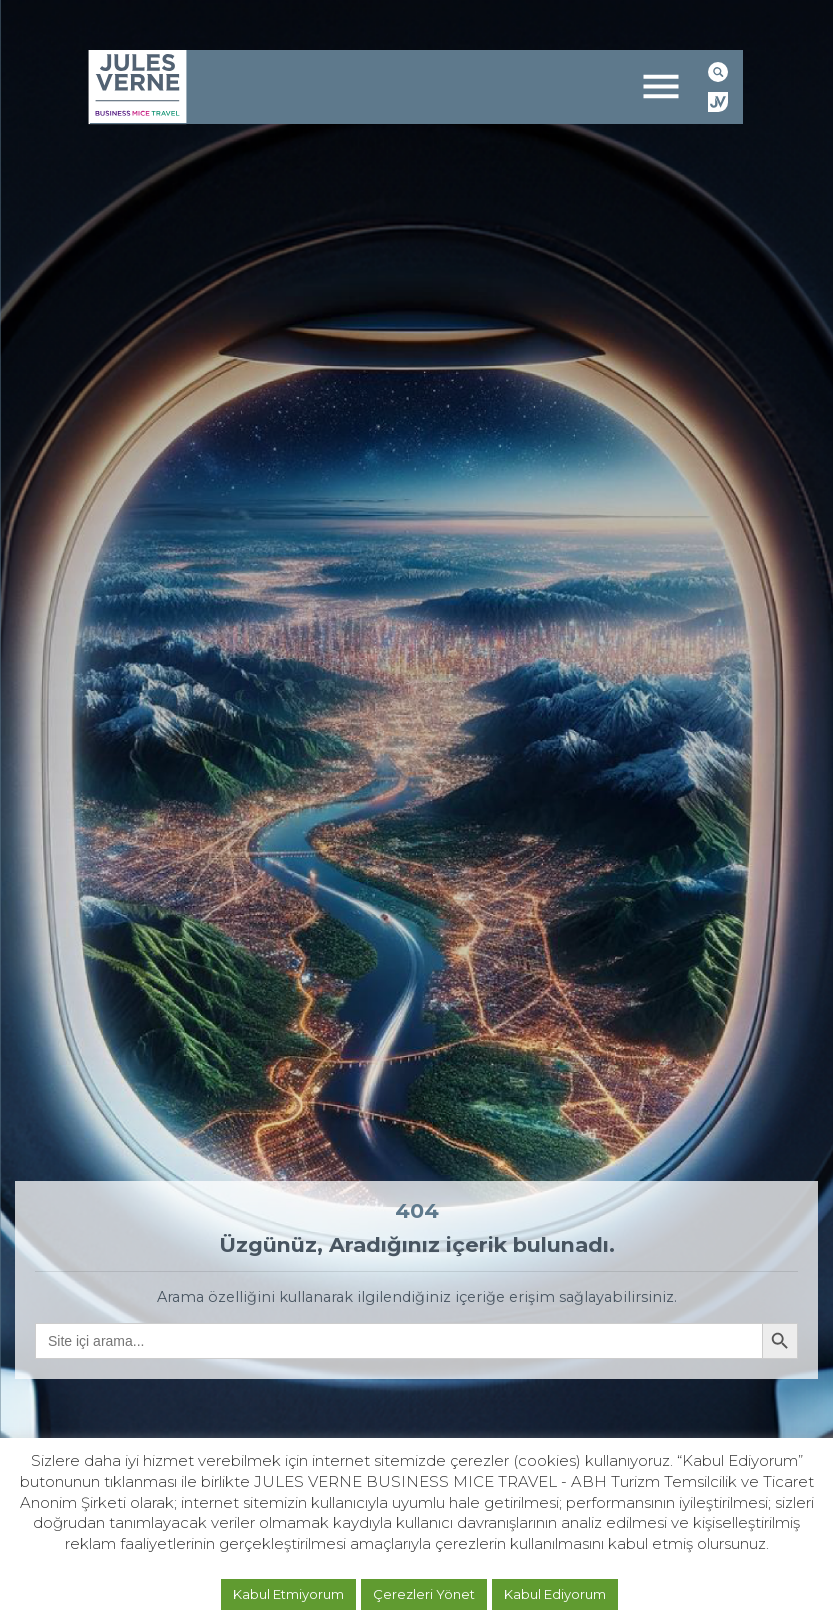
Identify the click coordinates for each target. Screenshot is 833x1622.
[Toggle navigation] (661, 86)
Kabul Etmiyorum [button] (288, 1594)
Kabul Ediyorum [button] (555, 1594)
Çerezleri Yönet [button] (424, 1594)
